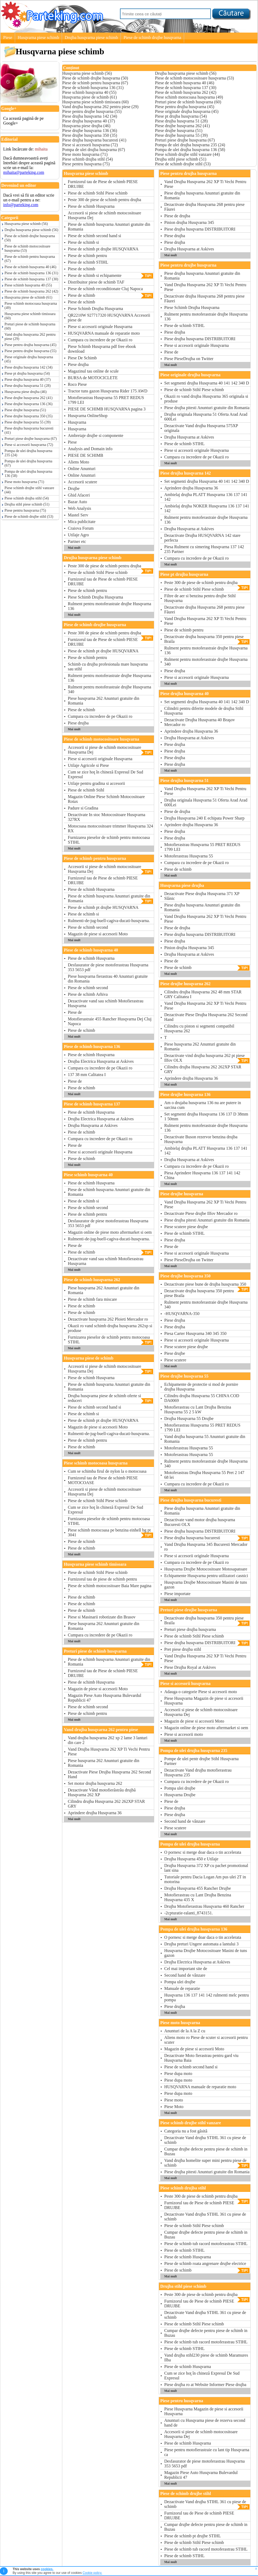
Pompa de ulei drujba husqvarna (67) (28, 463)
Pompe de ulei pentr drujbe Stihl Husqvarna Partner (201, 1761)
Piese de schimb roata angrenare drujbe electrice (205, 2263)
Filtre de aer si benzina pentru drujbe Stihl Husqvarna (200, 598)
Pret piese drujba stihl (182, 1649)
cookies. (47, 2569)
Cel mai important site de (185, 1968)
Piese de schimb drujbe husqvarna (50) (30, 238)
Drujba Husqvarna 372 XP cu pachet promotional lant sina (206, 1868)
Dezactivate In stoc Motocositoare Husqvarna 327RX (106, 817)
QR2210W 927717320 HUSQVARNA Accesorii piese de (109, 317)
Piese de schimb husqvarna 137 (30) (31, 279)
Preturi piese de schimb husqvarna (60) (30, 326)
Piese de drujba (177, 216)
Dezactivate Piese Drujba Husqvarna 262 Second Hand (109, 1774)
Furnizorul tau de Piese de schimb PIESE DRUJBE (103, 184)
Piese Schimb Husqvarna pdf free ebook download (102, 348)
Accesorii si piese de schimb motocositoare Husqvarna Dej (104, 215)
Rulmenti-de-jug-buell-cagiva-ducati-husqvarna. (109, 920)
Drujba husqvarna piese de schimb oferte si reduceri (110, 1398)
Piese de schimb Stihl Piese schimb (97, 193)
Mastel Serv (78, 515)
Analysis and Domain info (90, 448)
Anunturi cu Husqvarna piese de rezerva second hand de (204, 2422)
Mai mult (74, 548)
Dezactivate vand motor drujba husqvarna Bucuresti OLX (199, 1522)
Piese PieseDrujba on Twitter (188, 358)
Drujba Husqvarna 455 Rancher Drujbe (197, 1888)
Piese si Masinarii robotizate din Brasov (102, 1617)
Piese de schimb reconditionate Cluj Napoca (105, 288)
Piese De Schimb (82, 358)
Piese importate (177, 1593)
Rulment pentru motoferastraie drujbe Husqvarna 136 (109, 606)
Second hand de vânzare (184, 1821)
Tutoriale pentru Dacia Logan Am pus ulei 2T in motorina (205, 1879)
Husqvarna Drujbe (179, 1794)
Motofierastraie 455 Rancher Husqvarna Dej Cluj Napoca (110, 1021)
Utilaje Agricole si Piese (88, 765)
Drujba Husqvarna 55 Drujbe (188, 1418)
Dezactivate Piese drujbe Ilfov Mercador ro (201, 1213)
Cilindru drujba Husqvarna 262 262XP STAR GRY (106, 1803)
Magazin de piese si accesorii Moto (98, 934)
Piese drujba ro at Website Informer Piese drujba (205, 2384)
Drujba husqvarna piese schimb (91, 37)
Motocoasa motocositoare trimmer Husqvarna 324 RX (110, 828)
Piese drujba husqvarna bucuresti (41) (29, 430)
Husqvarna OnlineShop (88, 415)
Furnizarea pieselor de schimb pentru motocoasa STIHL (109, 839)
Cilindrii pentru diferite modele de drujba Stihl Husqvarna (203, 710)
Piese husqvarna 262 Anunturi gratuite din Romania (103, 700)
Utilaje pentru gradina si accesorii (96, 783)
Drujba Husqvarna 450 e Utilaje (191, 1859)
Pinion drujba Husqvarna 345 (189, 222)
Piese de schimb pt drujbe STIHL (192, 2536)
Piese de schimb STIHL (88, 262)
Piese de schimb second (88, 927)
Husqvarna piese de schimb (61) (28, 297)
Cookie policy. (92, 2573)
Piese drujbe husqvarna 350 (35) (28, 416)
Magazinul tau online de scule (93, 371)
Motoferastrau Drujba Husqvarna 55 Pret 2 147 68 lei (204, 1475)
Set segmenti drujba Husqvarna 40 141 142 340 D (206, 383)
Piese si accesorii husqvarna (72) (29, 445)
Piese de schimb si (83, 242)
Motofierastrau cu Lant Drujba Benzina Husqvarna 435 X (197, 1897)
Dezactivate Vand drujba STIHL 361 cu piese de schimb (205, 2140)
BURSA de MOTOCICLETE (93, 377)
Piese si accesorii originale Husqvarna (100, 326)
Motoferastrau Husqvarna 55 (188, 856)
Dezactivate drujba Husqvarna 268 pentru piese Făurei (204, 206)
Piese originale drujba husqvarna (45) (29, 359)
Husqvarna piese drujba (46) (26, 392)
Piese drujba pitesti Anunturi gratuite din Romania (207, 407)
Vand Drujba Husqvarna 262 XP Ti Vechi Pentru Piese (109, 1751)
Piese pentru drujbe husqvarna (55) (30, 351)
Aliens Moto (78, 462)
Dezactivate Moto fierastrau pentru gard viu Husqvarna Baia (201, 2057)
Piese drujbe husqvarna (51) (25, 410)
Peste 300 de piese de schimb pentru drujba (104, 199)
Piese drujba (78, 364)
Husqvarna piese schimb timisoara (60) (30, 316)
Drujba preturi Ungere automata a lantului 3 (201, 1944)
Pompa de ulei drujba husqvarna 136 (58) (28, 474)
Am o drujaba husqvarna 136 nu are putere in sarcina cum (202, 1105)
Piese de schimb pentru (87, 255)
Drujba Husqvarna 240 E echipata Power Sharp (204, 818)
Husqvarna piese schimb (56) (26, 224)
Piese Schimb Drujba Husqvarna (95, 308)
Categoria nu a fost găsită (185, 2131)
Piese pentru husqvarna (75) (25, 510)
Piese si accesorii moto (183, 1734)
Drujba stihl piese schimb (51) (27, 504)
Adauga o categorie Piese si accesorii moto (200, 1691)
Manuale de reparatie (182, 1988)
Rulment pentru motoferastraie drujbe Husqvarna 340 (109, 689)
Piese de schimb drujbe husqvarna (152, 37)
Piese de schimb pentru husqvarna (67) (30, 259)
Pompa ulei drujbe (179, 1788)
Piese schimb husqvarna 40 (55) (28, 285)
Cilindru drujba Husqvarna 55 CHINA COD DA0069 (201, 1398)
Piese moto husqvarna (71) (24, 482)
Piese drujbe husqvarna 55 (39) (28, 422)
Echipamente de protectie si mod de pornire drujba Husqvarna (201, 1386)
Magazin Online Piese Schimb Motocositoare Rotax (106, 799)
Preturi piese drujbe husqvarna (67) (31, 439)
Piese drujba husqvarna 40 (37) (28, 380)
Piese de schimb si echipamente (110, 275)
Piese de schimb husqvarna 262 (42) (31, 291)
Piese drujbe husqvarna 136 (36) (28, 404)
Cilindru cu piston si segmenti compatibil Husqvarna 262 (199, 1028)
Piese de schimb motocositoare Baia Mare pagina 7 (109, 1588)
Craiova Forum (81, 528)
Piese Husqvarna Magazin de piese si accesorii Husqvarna (203, 1700)
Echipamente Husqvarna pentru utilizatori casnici (206, 1575)
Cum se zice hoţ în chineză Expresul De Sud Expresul (105, 774)
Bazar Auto (77, 501)
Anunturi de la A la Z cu (184, 2031)
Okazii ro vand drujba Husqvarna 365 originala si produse (206, 398)
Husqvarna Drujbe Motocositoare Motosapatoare (205, 1569)
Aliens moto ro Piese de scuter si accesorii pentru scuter (206, 2039)
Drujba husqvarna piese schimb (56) (31, 230)
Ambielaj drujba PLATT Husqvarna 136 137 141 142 (205, 497)
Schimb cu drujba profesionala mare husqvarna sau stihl (108, 666)
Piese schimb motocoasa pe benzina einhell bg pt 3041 (110, 1532)
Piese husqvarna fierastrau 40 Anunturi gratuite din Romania (108, 978)
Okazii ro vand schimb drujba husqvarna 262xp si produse (110, 1328)
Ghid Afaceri (79, 495)
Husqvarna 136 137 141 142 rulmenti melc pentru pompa (206, 1997)
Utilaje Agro (78, 535)
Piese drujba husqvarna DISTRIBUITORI (199, 229)
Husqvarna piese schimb (38, 37)
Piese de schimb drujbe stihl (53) (29, 517)
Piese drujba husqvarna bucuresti (207, 1537)
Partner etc (77, 541)
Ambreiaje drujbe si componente (95, 435)
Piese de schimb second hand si (94, 235)
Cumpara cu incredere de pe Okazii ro (100, 340)
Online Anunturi (81, 468)
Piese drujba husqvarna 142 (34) (28, 367)
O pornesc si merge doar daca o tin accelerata (202, 1852)
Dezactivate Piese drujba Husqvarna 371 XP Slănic (201, 896)
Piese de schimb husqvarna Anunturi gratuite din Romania (109, 226)
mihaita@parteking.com (23, 172)
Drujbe (73, 488)
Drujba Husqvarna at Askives (93, 1125)
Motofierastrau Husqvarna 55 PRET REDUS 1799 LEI (106, 400)
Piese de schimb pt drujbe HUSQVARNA (103, 249)
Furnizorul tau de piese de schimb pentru (102, 1579)
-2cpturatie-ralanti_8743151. (188, 1913)
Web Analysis (79, 508)
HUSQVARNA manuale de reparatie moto (104, 333)
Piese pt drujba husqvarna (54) (27, 373)
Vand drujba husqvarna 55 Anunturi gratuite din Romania (204, 1439)
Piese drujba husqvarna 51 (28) (28, 386)
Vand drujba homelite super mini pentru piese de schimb (207, 2163)
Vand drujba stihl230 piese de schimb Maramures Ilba (206, 2357)
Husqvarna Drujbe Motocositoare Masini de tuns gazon (205, 1584)
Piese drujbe (174, 1353)
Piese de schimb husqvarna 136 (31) (31, 273)
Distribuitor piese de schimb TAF (96, 282)
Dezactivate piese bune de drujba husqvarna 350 (207, 1284)
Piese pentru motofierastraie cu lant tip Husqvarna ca (206, 2452)
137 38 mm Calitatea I (87, 1074)
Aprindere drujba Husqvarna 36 (95, 1813)
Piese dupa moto (178, 2073)
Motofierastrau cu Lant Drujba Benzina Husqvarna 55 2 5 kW (197, 1409)
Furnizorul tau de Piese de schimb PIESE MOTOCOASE (103, 1480)
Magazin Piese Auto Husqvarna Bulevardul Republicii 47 (104, 1697)
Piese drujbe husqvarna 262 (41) (28, 398)
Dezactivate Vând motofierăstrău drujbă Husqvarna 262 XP (102, 1792)
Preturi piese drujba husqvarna (190, 1629)
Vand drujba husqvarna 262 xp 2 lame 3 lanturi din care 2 (107, 1740)
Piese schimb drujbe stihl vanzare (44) (29, 490)
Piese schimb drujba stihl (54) (27, 498)
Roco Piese (77, 384)
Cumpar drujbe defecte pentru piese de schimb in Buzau (205, 2151)
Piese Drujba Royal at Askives (190, 1667)
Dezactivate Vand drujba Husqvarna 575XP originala (201, 428)
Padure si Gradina (83, 808)
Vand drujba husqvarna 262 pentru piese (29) (30, 337)
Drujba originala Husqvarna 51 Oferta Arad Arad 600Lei (205, 416)
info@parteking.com (20, 204)
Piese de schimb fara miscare (92, 1299)
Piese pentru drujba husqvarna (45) (30, 345)
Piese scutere (175, 1360)
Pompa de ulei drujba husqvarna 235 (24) (28, 453)
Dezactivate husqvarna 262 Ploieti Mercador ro (108, 1319)
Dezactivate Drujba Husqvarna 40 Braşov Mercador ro (199, 722)
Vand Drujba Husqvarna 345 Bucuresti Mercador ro (205, 1546)
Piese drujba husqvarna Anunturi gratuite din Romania (202, 195)
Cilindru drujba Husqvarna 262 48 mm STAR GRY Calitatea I (203, 994)
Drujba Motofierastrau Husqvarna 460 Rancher (204, 1906)
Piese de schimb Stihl (86, 790)
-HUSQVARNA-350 (181, 1313)
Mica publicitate (81, 521)
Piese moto (173, 2100)
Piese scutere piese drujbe (186, 1226)
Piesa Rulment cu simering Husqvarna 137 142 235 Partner (204, 549)
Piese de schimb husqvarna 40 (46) (30, 267)
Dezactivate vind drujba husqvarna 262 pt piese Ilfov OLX (207, 1058)
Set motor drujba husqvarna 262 (95, 1783)
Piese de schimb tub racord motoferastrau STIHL (206, 2243)
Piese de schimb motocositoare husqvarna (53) (27, 248)
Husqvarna (77, 422)
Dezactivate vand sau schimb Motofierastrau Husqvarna (105, 1003)
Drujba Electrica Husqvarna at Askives (101, 1061)
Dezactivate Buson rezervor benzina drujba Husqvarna (200, 1139)
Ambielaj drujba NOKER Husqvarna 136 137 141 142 (206, 508)
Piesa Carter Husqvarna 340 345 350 (195, 1333)
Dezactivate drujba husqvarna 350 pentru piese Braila (207, 639)
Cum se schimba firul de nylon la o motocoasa (107, 1471)
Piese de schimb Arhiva (88, 994)
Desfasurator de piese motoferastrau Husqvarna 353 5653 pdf (108, 967)
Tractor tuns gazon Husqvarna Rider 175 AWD (107, 391)
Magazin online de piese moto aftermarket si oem (110, 1232)
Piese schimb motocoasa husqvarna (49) (31, 306)
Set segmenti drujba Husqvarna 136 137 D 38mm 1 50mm (206, 1116)
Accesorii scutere (82, 482)
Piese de (75, 1012)
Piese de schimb (81, 269)
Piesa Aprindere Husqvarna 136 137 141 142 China (202, 1175)
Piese (7, 37)
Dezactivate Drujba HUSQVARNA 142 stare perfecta (202, 537)
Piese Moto (173, 2106)
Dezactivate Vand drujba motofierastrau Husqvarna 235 (198, 1772)
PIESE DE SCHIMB (85, 455)
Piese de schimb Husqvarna (91, 206)
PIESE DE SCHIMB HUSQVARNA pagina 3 (107, 409)
